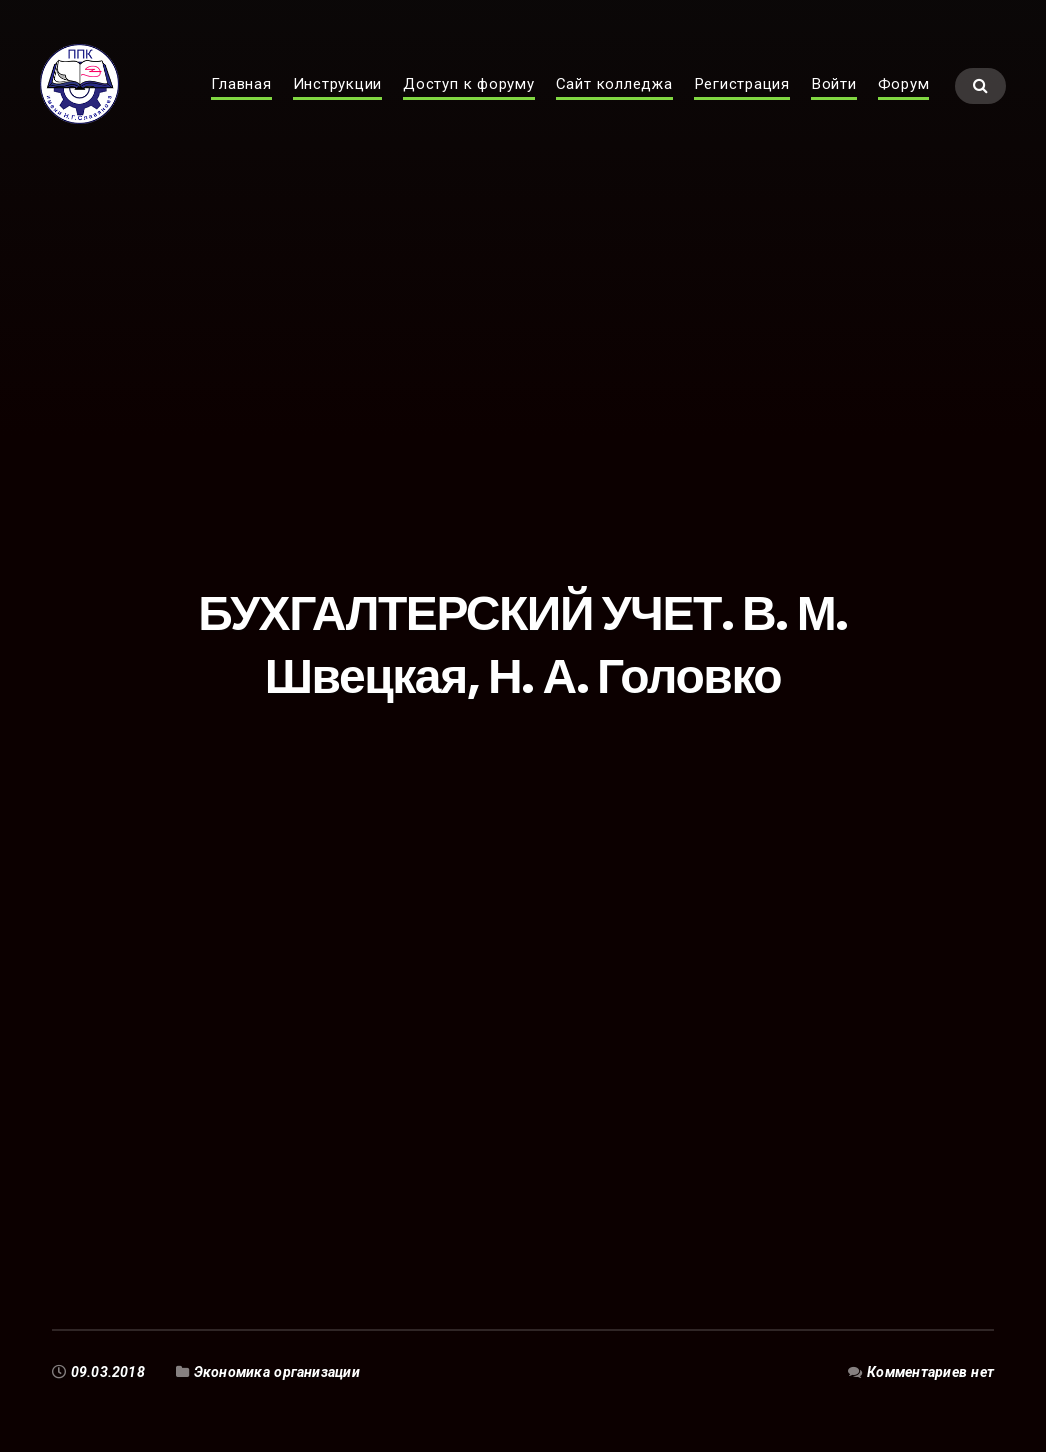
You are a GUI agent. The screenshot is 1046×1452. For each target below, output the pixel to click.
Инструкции (338, 106)
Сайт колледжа (614, 106)
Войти (834, 106)
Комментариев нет (930, 1372)
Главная (241, 106)
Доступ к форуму (469, 106)
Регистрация (742, 106)
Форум (904, 106)
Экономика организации (277, 1372)
